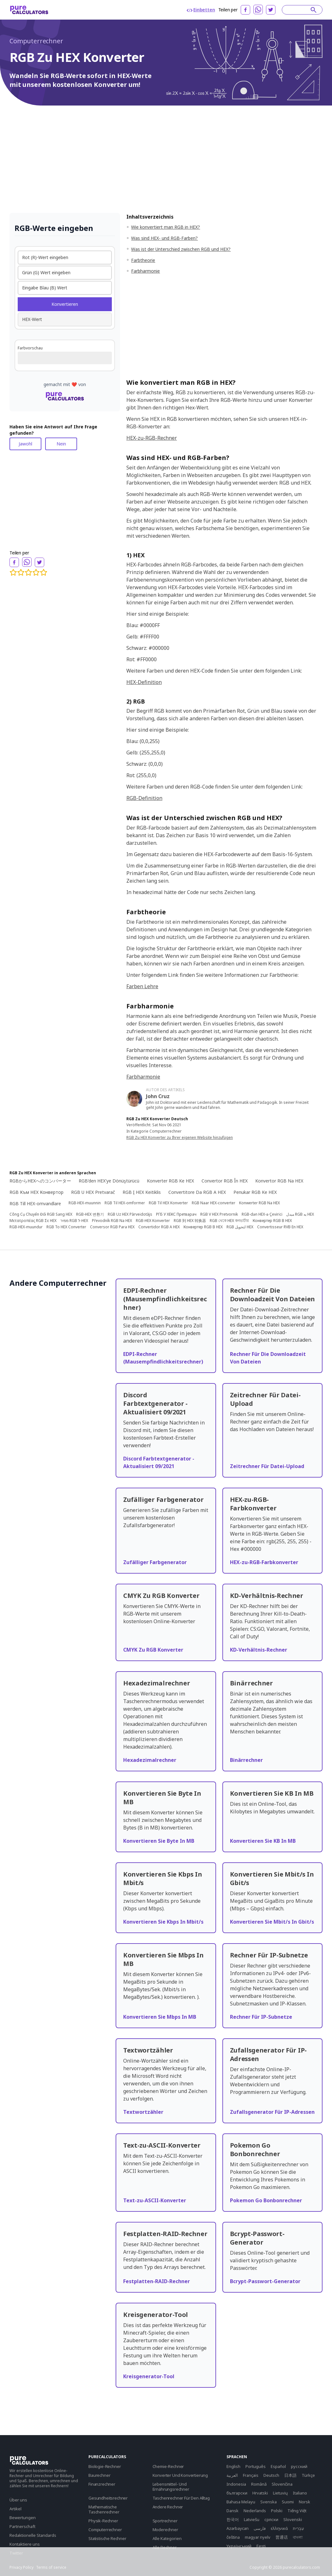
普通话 (281, 2537)
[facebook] (245, 10)
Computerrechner (36, 41)
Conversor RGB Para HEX (112, 1227)
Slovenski (292, 2519)
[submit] (314, 10)
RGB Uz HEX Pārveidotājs (130, 1214)
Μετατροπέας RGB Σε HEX (33, 1220)
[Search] (299, 9)
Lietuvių (280, 2492)
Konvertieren (64, 304)
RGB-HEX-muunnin (85, 1203)
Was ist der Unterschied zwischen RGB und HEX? (181, 249)
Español (278, 2466)
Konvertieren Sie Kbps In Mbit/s (163, 1921)
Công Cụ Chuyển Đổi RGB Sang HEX (40, 1214)
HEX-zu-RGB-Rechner (151, 437)
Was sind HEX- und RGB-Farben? (164, 238)
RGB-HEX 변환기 (90, 1214)
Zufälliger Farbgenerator (155, 1562)
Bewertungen (22, 2517)
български (236, 2492)
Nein (61, 444)
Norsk (304, 2501)
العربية (232, 2475)
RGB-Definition (144, 798)
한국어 (232, 2519)
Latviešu (251, 2519)
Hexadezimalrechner (149, 1760)
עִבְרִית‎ (298, 2528)
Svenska (268, 2501)
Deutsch (271, 2475)
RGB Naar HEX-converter (213, 1203)
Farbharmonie (145, 271)
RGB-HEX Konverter (153, 1220)
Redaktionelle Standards (32, 2535)
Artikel (15, 2508)
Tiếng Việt (296, 2510)
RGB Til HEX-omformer (125, 1203)
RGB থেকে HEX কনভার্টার (229, 1220)
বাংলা (298, 2537)
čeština (233, 2537)
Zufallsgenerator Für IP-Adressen (272, 2111)
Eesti (261, 2546)
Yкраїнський (238, 2546)
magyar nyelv (257, 2537)
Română (259, 2484)
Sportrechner (165, 2520)
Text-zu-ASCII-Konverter (154, 2200)
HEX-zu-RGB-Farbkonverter (264, 1562)
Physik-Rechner (103, 2520)
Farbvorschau (30, 348)
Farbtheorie (143, 260)
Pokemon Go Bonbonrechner (266, 2200)
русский (299, 2466)
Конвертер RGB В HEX (272, 1220)
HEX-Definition (144, 682)
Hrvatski (260, 2492)
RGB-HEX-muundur (26, 1227)
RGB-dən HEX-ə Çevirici (262, 1214)
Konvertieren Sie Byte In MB (158, 1840)
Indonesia (236, 2484)
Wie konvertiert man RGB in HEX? (165, 227)
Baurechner (99, 2475)
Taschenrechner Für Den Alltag (181, 2497)
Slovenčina (282, 2484)
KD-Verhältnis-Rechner (258, 1649)
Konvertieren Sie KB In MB (263, 1840)
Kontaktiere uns (24, 2544)
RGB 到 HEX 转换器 (190, 1220)
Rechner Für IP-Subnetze (261, 2016)
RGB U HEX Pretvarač (93, 1192)
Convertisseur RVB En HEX (280, 1227)
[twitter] (270, 10)
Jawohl (25, 444)
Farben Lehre (142, 986)
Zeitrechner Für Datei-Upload (267, 1466)
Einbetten (200, 10)
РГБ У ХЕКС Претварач (176, 1214)
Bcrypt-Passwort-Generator (265, 2281)
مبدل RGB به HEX (300, 1214)
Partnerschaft (22, 2526)
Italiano (300, 2492)
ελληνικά (279, 2528)
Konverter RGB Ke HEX (170, 1181)
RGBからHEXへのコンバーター (40, 1181)
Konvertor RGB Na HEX (279, 1181)
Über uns (18, 2499)
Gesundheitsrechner (108, 2497)
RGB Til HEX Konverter (168, 1203)
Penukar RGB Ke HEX (255, 1192)
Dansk (232, 2510)
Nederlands (255, 2510)
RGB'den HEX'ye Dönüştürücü (109, 1181)
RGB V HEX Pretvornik (219, 1214)
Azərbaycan (237, 2528)
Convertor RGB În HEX (225, 1181)
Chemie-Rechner (168, 2466)
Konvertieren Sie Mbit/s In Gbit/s (272, 1921)
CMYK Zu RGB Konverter (153, 1649)
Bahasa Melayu (240, 2501)
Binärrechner (246, 1760)
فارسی (260, 2528)
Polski (276, 2510)
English (233, 2466)
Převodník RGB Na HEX (112, 1220)
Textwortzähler (143, 2111)
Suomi (288, 2501)
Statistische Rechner (107, 2538)
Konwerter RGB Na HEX (259, 1203)
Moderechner (165, 2529)
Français (250, 2475)
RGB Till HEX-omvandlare (35, 1203)
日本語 (290, 2475)
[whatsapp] (258, 9)
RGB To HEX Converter (66, 1227)
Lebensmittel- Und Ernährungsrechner (171, 2487)
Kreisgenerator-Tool (148, 2376)
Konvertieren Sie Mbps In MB (159, 2016)
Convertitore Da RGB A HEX (197, 1192)
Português (255, 2466)
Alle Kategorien (167, 2538)
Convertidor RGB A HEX (159, 1227)
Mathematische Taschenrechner (103, 2509)
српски (271, 2519)
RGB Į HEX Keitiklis (142, 1192)
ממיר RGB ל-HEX (74, 1220)
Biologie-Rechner (104, 2466)
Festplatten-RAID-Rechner (156, 2281)
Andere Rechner (168, 2506)
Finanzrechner (101, 2484)
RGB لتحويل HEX (239, 1227)
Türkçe (308, 2475)
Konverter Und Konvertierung (180, 2475)
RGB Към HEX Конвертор (36, 1192)
